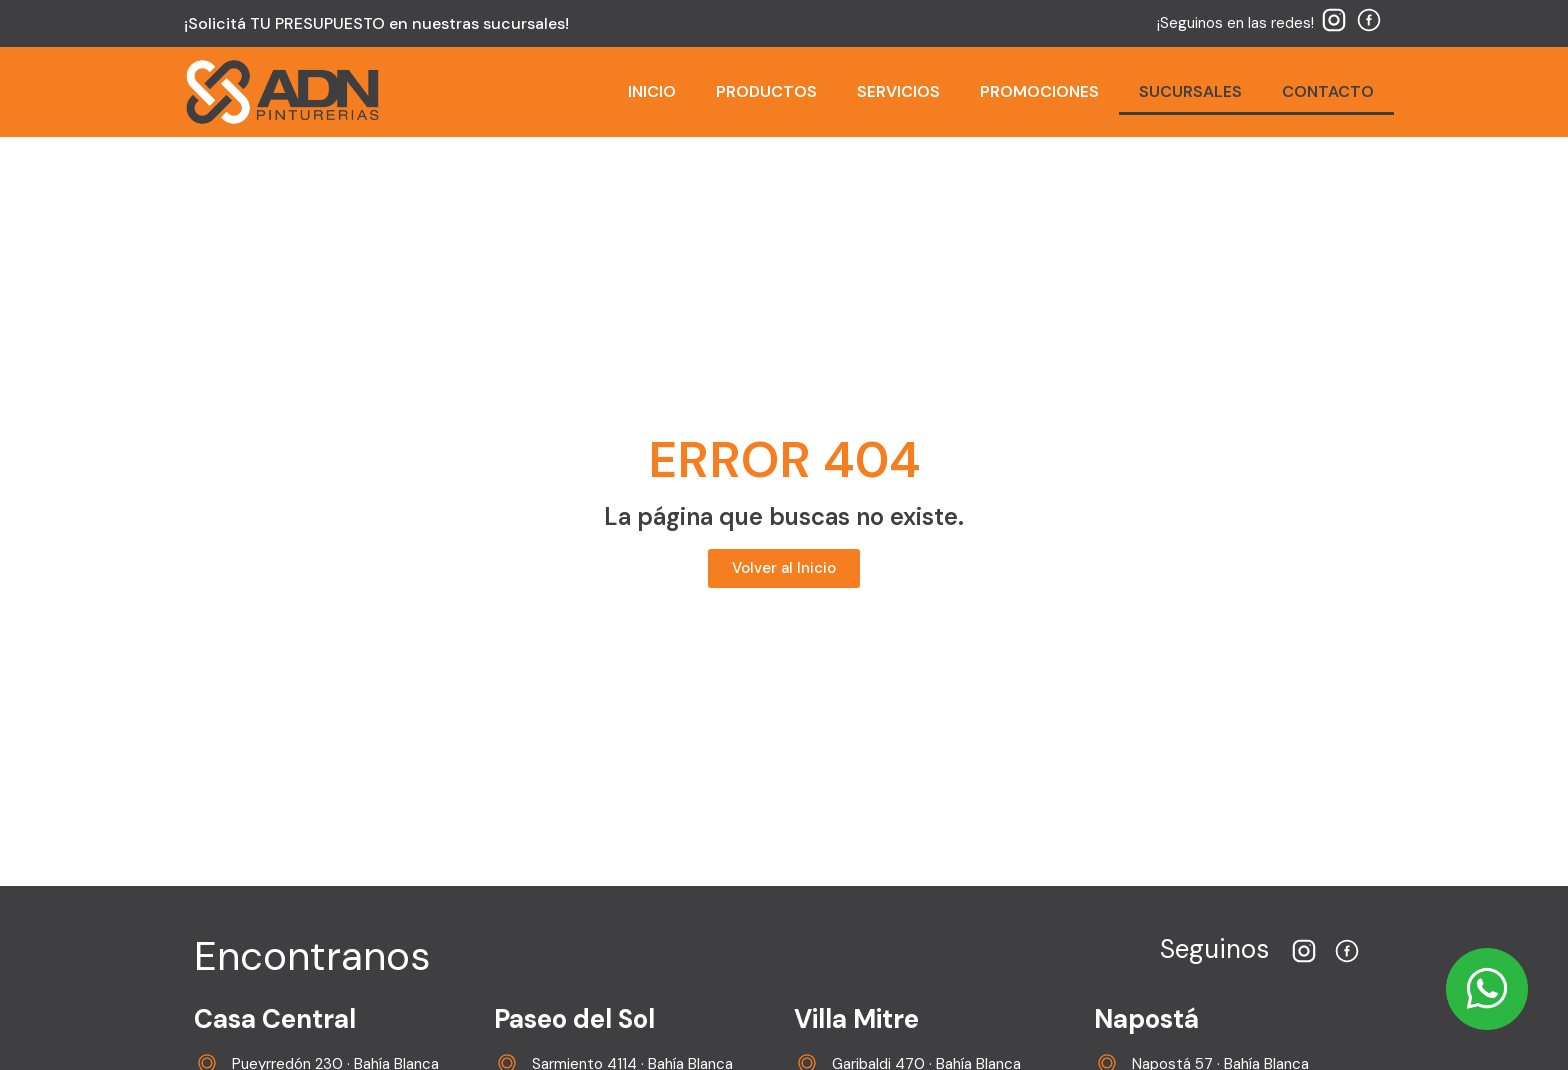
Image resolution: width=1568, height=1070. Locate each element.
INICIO (652, 91)
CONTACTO (1328, 91)
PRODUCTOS (766, 91)
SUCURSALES (1190, 91)
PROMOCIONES (1039, 91)
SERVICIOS (898, 91)
